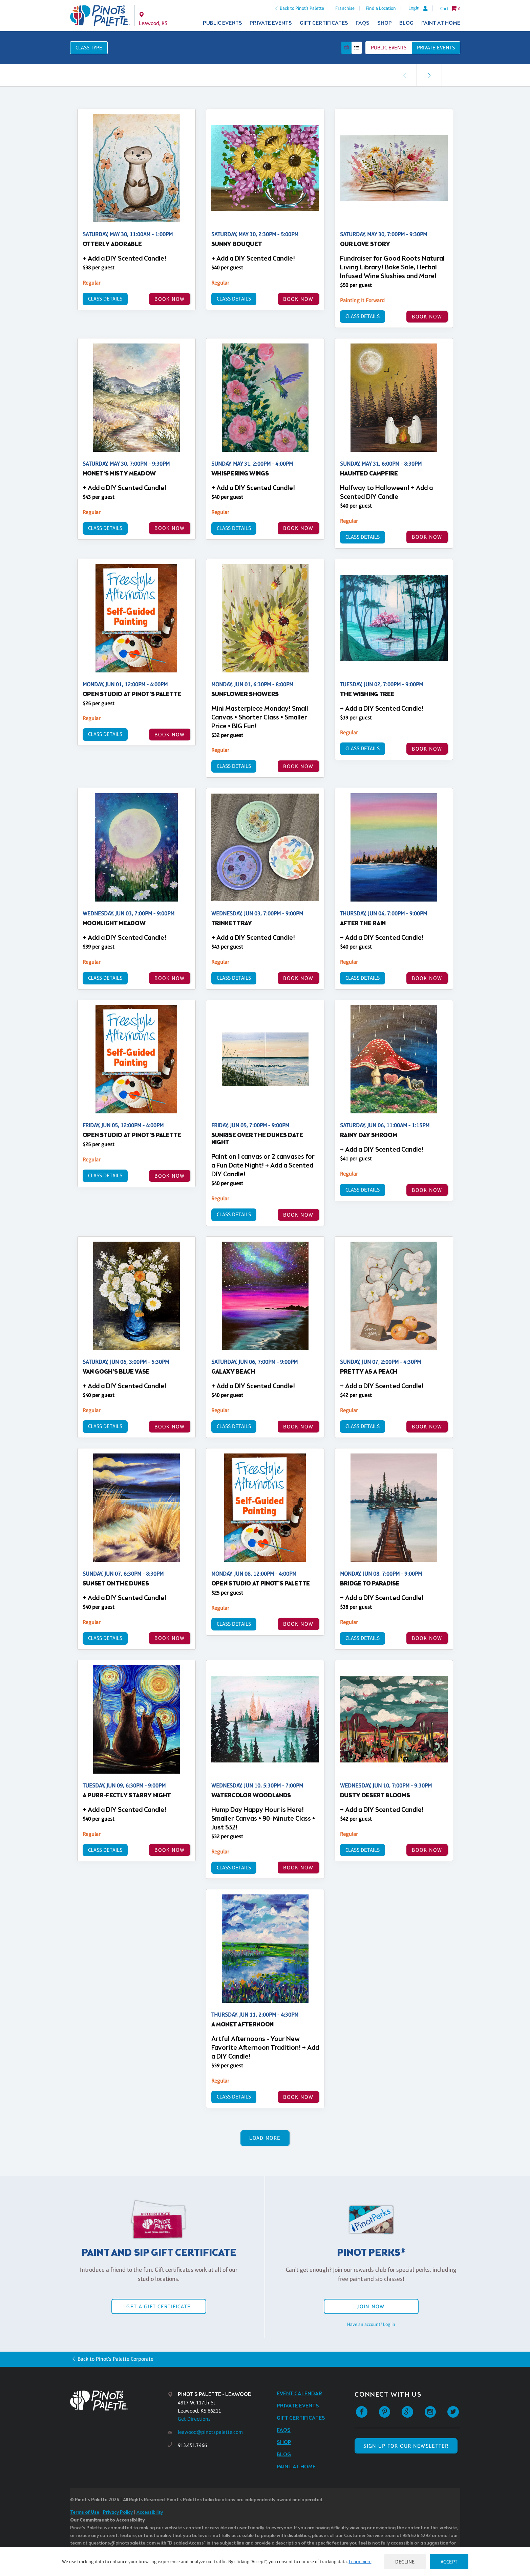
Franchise (345, 8)
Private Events (271, 23)
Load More (265, 2138)
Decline (405, 2561)
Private (436, 47)
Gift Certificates (324, 23)
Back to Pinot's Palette (302, 8)
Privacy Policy (118, 2512)
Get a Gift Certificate (158, 2306)
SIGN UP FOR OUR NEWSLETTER (405, 2446)
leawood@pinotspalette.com (210, 2432)
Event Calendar (299, 2393)
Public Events (222, 23)
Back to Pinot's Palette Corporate (115, 2359)
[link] (429, 75)
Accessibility (149, 2512)
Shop (384, 23)
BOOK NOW (169, 299)
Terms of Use (84, 2512)
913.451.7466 (192, 2445)
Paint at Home (440, 23)
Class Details (105, 298)
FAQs (362, 23)
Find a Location (381, 8)
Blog (406, 23)
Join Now (370, 2306)
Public (388, 47)
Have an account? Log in (371, 2324)
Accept (449, 2561)
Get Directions (194, 2419)
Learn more (360, 2561)
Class (89, 47)
